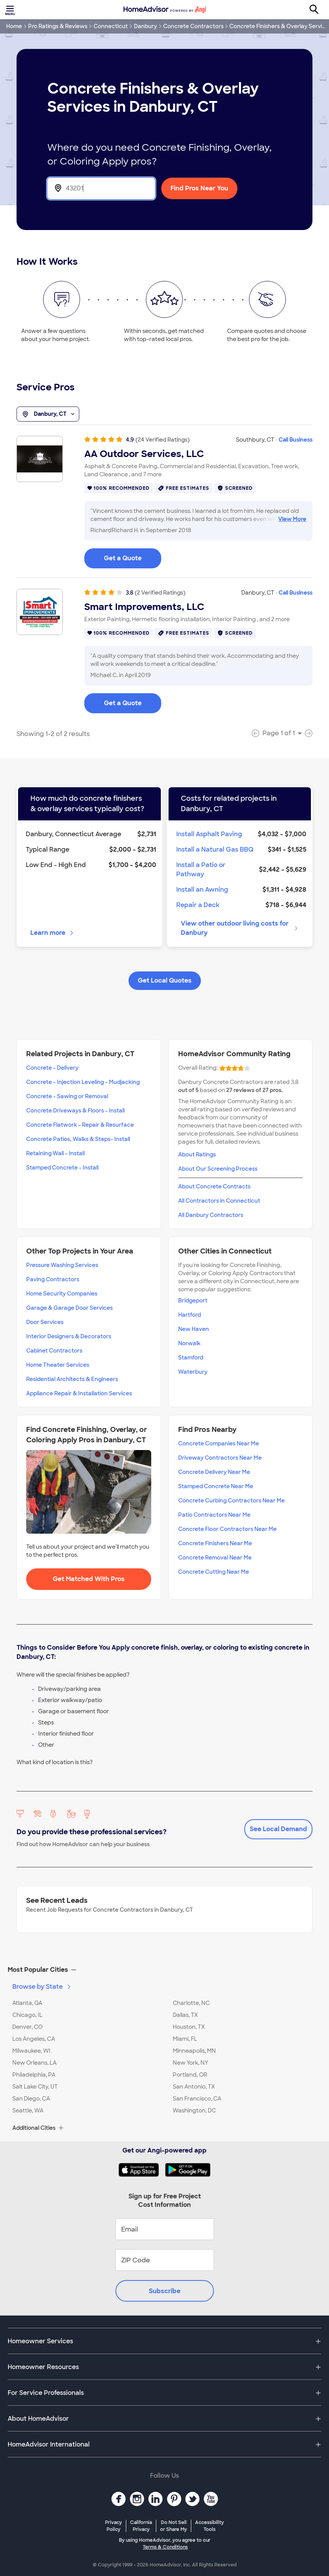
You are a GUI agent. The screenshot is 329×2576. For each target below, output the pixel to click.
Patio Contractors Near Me (214, 1514)
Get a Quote (123, 558)
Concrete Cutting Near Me (213, 1571)
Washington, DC (194, 2110)
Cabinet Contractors (54, 1350)
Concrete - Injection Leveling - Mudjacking (83, 1082)
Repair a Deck (197, 905)
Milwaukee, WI (31, 2050)
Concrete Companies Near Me (218, 1443)
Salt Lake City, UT (35, 2086)
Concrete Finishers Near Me (215, 1543)
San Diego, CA (31, 2098)
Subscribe (164, 2291)
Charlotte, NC (191, 2003)
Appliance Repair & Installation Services (79, 1393)
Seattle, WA (27, 2110)
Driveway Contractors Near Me (220, 1457)
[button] (164, 1970)
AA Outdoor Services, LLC (144, 454)
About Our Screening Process (217, 1168)
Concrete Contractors (193, 26)
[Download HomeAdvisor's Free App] (142, 2170)
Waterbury (192, 1371)
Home (14, 26)
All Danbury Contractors (210, 1215)
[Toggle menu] (11, 9)
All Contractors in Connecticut (219, 1200)
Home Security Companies (61, 1293)
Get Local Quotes (165, 980)
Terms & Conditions (165, 2547)
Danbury (145, 26)
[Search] (318, 10)
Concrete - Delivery (52, 1067)
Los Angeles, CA (33, 2038)
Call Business (295, 439)
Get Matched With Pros (89, 1579)
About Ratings (197, 1154)
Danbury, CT (48, 414)
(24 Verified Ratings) (162, 439)
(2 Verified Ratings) (160, 592)
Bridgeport (192, 1300)
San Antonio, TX (194, 2086)
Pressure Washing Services (62, 1265)
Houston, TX (189, 2026)
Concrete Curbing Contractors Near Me (231, 1500)
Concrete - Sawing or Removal (67, 1096)
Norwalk (189, 1343)
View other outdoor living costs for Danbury (240, 928)
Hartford (189, 1314)
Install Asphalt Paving (209, 834)
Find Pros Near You (199, 188)
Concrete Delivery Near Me (214, 1472)
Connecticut (111, 26)
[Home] (164, 9)
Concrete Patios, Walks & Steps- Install (78, 1139)
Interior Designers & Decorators (68, 1336)
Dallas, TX (185, 2014)
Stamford (190, 1357)
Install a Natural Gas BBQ (215, 849)
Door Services (44, 1322)
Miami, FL (185, 2038)
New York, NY (190, 2062)
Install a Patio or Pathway (200, 869)
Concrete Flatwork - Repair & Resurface (80, 1124)
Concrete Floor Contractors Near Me (227, 1529)
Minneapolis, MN (194, 2050)
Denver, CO (27, 2026)
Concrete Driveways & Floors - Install (75, 1110)
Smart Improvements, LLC (144, 607)
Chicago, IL (27, 2014)
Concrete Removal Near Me (215, 1557)
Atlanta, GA (27, 2003)
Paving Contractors (52, 1279)
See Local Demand (278, 1829)
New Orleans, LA (34, 2062)
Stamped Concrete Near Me (215, 1486)
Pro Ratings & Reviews (57, 26)
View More (292, 519)
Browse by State (42, 1987)
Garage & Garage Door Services (69, 1307)
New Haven (193, 1329)
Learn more (52, 933)
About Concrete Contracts (214, 1186)
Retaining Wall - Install (55, 1153)
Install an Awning (202, 890)
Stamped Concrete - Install (62, 1167)
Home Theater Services (57, 1364)
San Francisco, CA (197, 2098)
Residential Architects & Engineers (72, 1379)
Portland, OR (190, 2074)
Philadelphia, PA (33, 2074)
